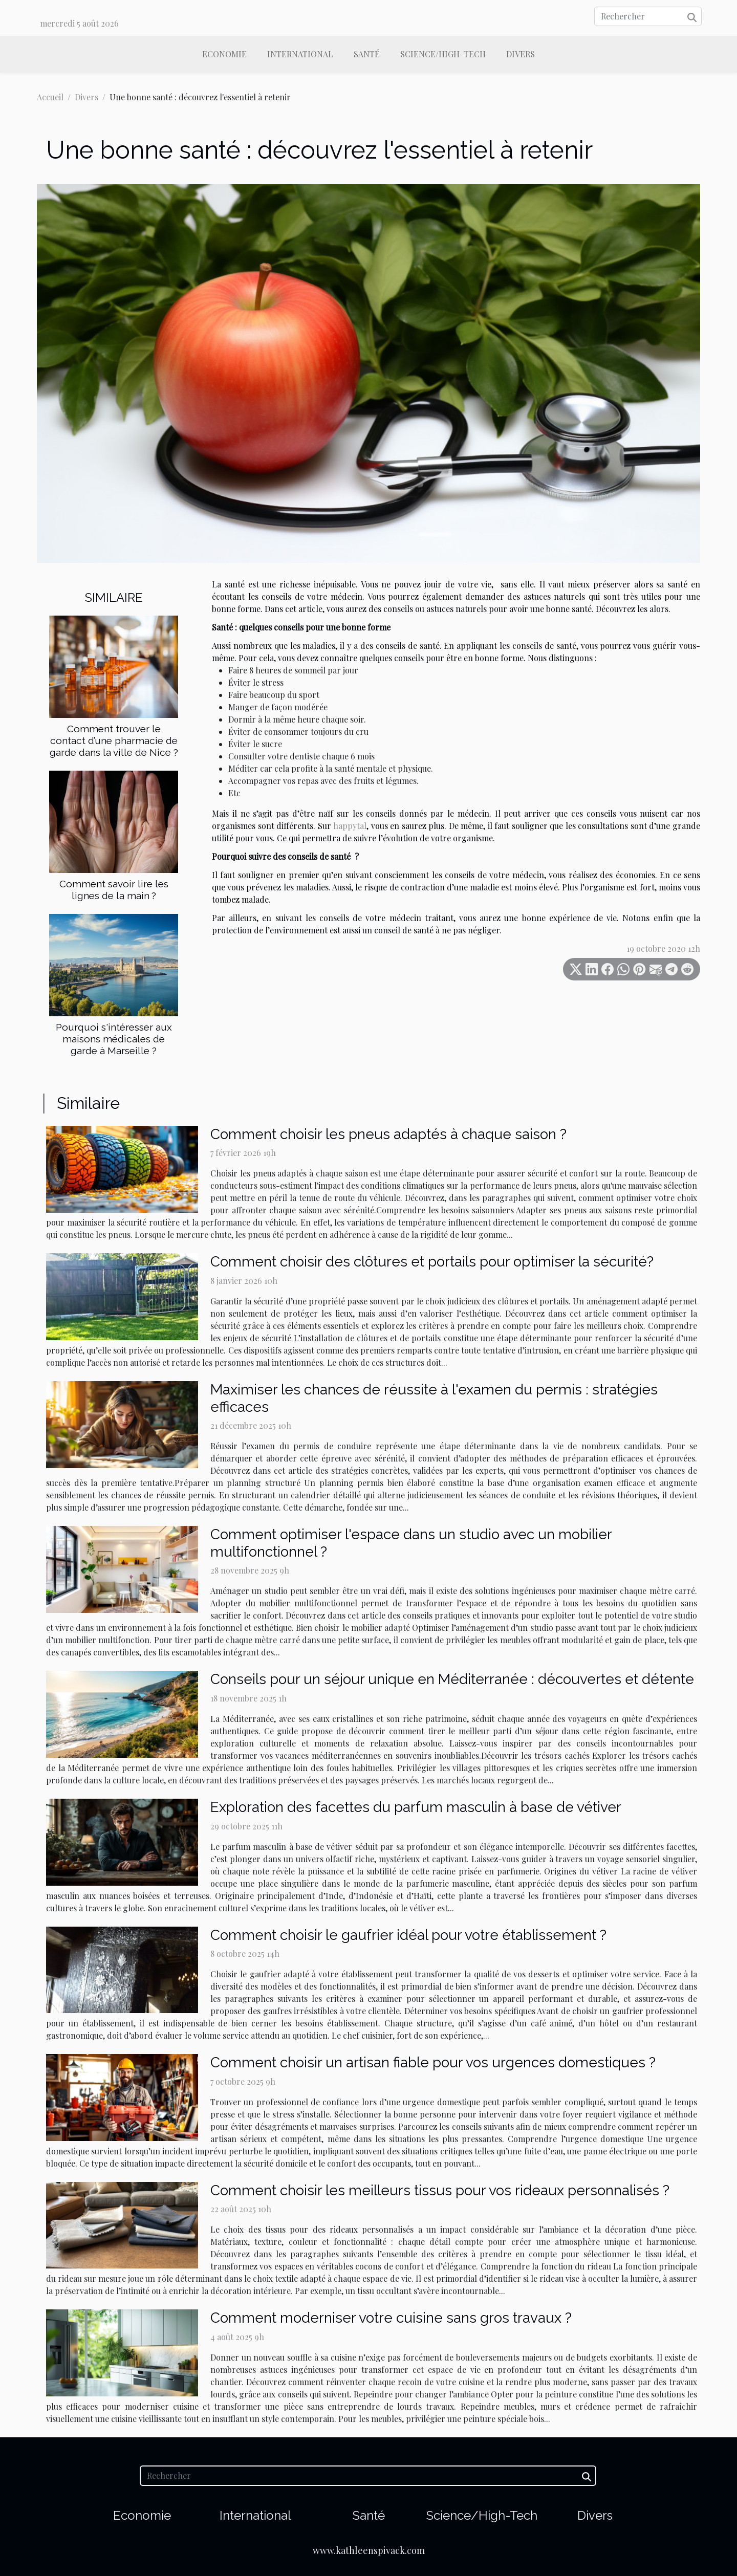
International (300, 54)
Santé (367, 54)
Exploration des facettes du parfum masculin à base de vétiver (415, 1807)
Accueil (50, 97)
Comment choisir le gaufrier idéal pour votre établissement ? (408, 1935)
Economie (224, 54)
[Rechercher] (648, 16)
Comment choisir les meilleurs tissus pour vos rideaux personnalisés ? (439, 2190)
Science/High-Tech (443, 54)
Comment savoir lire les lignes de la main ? (113, 889)
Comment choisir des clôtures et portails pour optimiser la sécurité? (432, 1261)
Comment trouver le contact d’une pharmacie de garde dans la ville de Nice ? (114, 740)
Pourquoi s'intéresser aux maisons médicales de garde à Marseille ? (114, 1038)
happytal (349, 825)
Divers (520, 54)
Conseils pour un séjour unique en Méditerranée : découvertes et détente (452, 1679)
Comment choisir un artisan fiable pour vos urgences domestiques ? (433, 2062)
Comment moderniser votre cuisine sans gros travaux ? (391, 2317)
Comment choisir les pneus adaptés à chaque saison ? (388, 1134)
